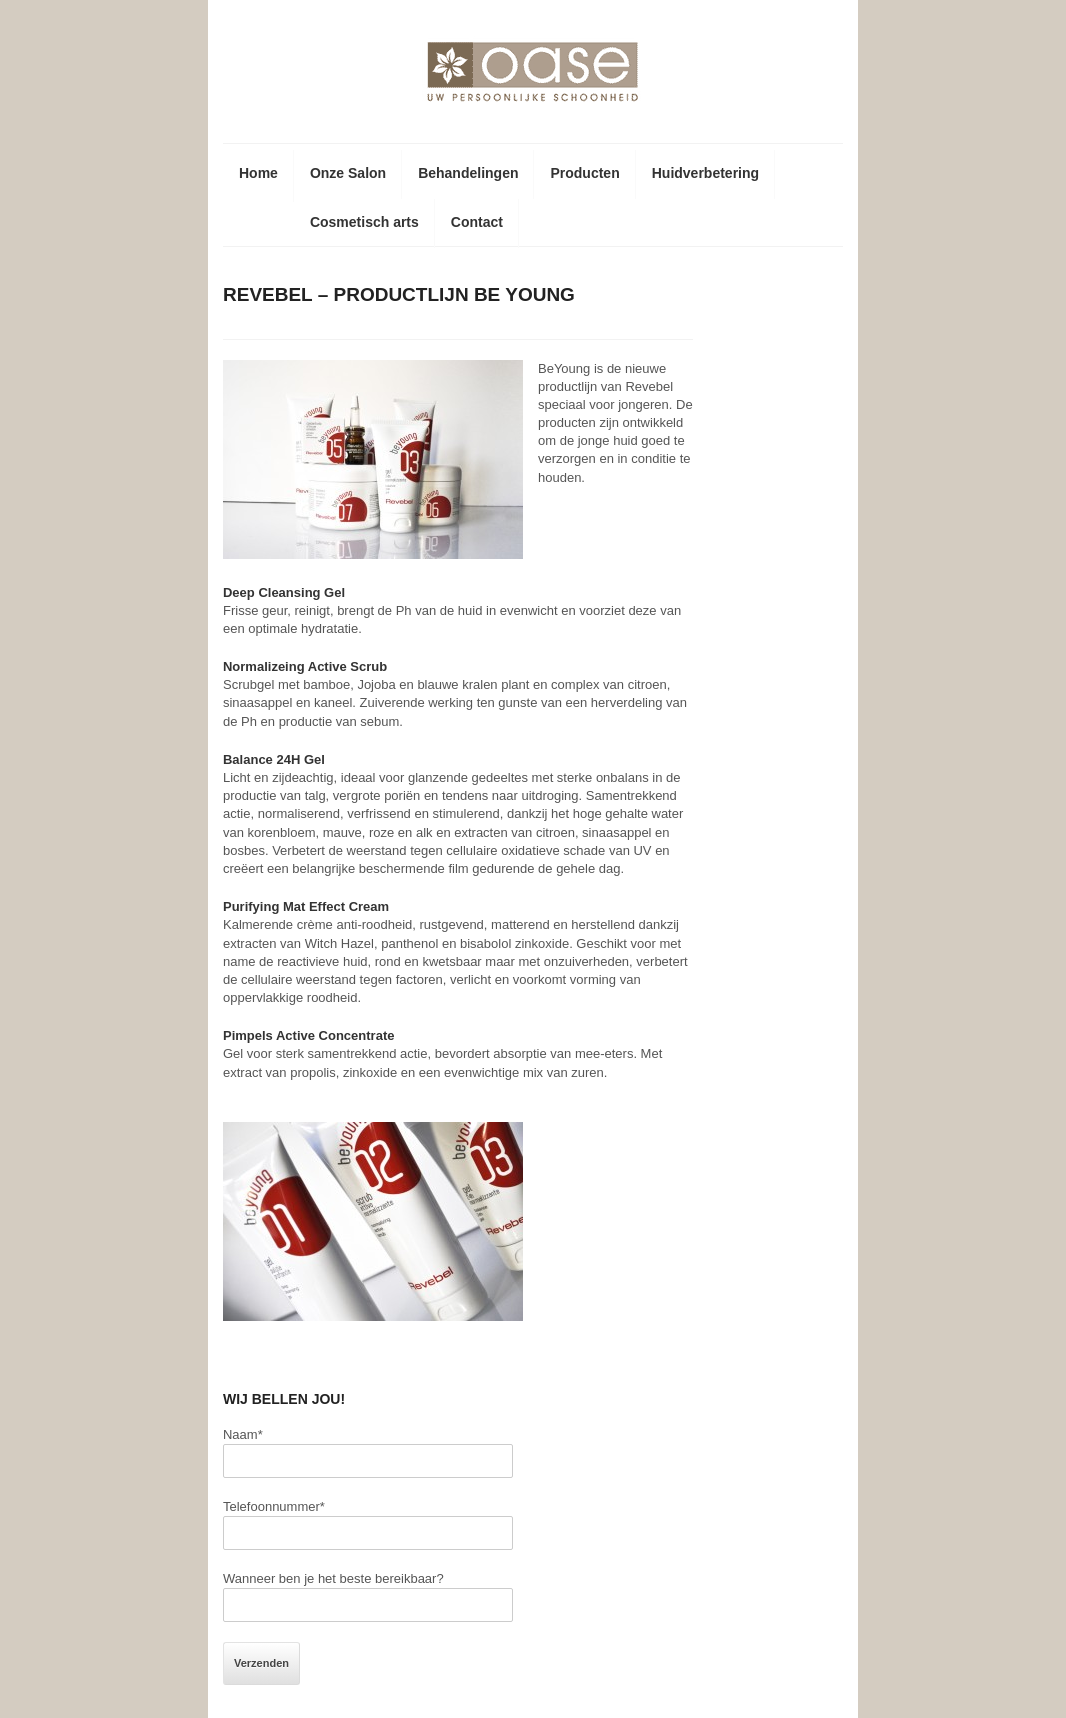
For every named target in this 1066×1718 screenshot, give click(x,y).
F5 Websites (972, 1689)
